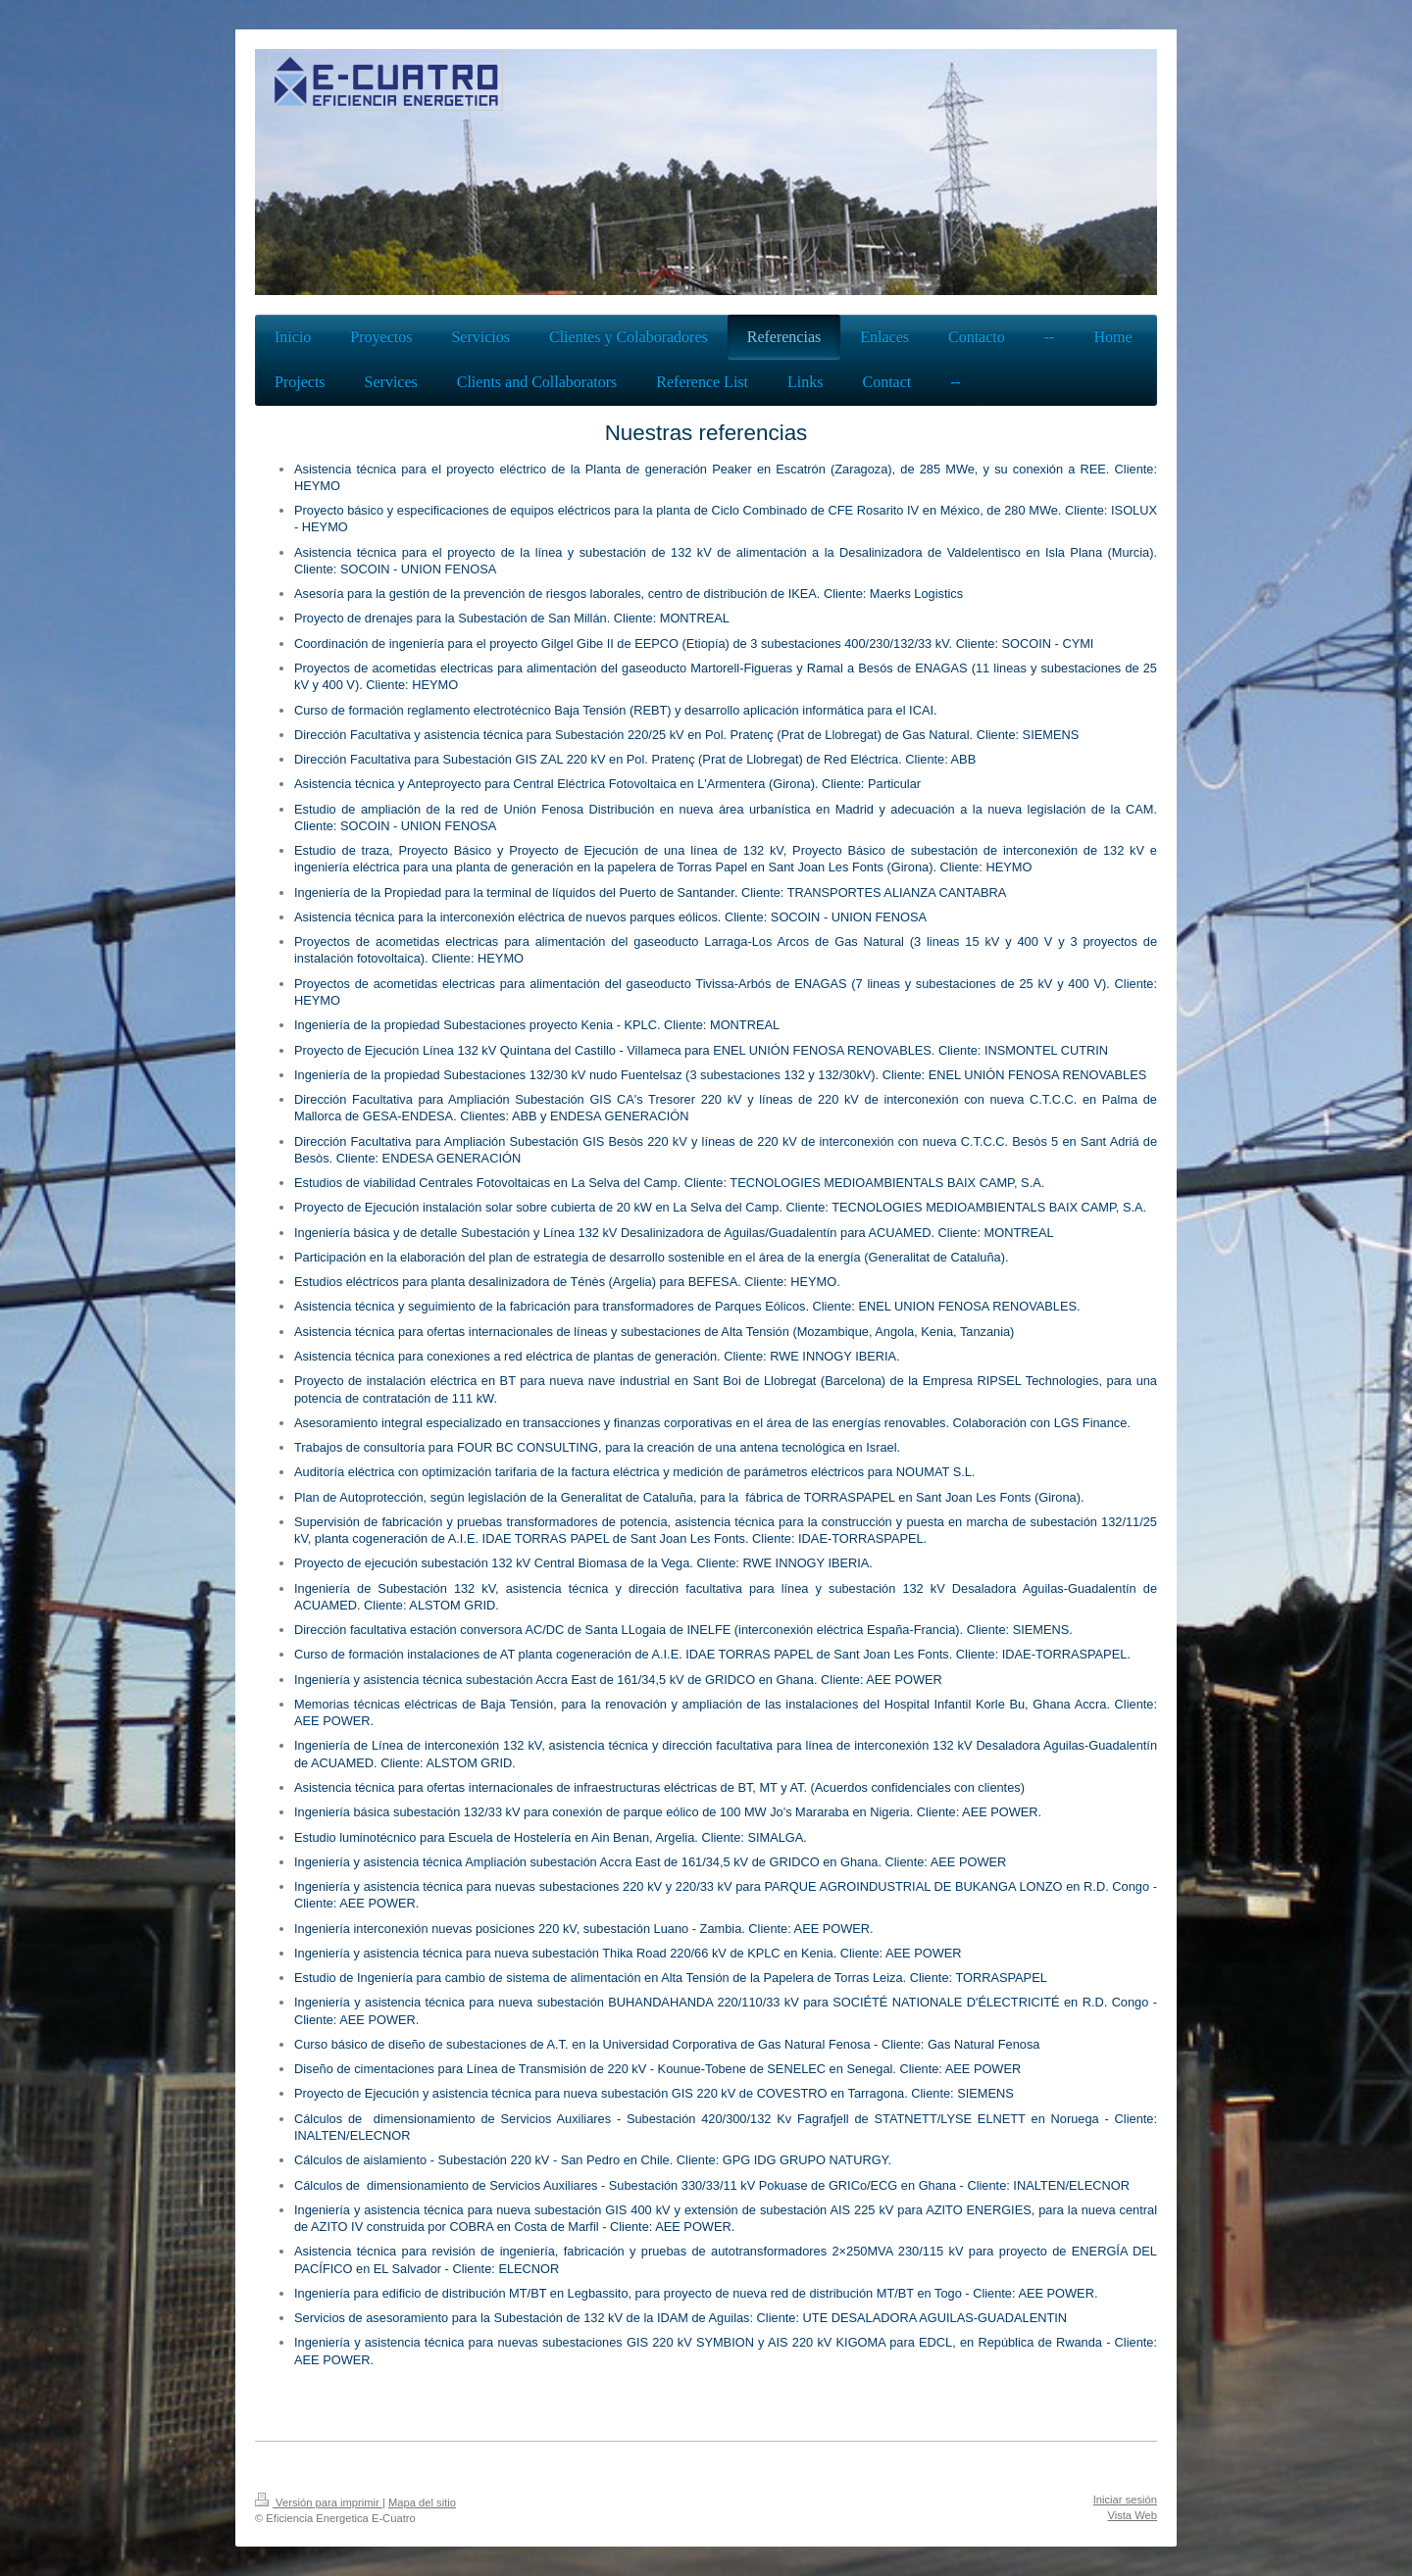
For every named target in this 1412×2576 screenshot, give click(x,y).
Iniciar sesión (1125, 2499)
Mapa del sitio (422, 2502)
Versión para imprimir (318, 2502)
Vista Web (1132, 2515)
